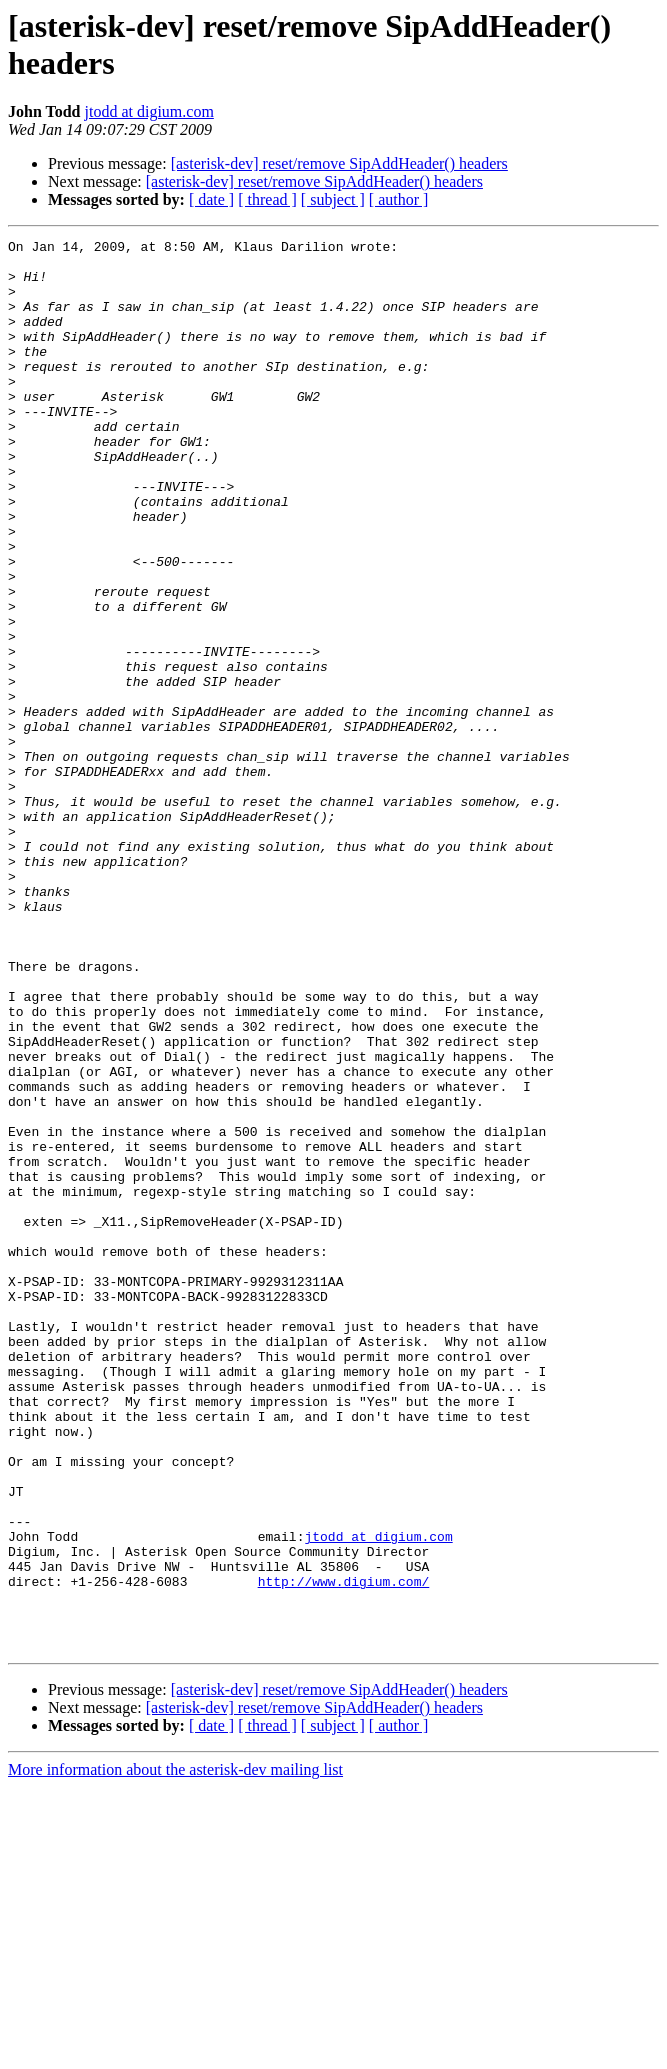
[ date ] (211, 199)
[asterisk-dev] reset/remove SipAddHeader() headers (339, 163)
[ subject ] (333, 199)
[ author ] (399, 199)
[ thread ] (267, 199)
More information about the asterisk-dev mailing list (175, 2051)
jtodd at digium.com (149, 111)
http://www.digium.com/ (344, 1851)
